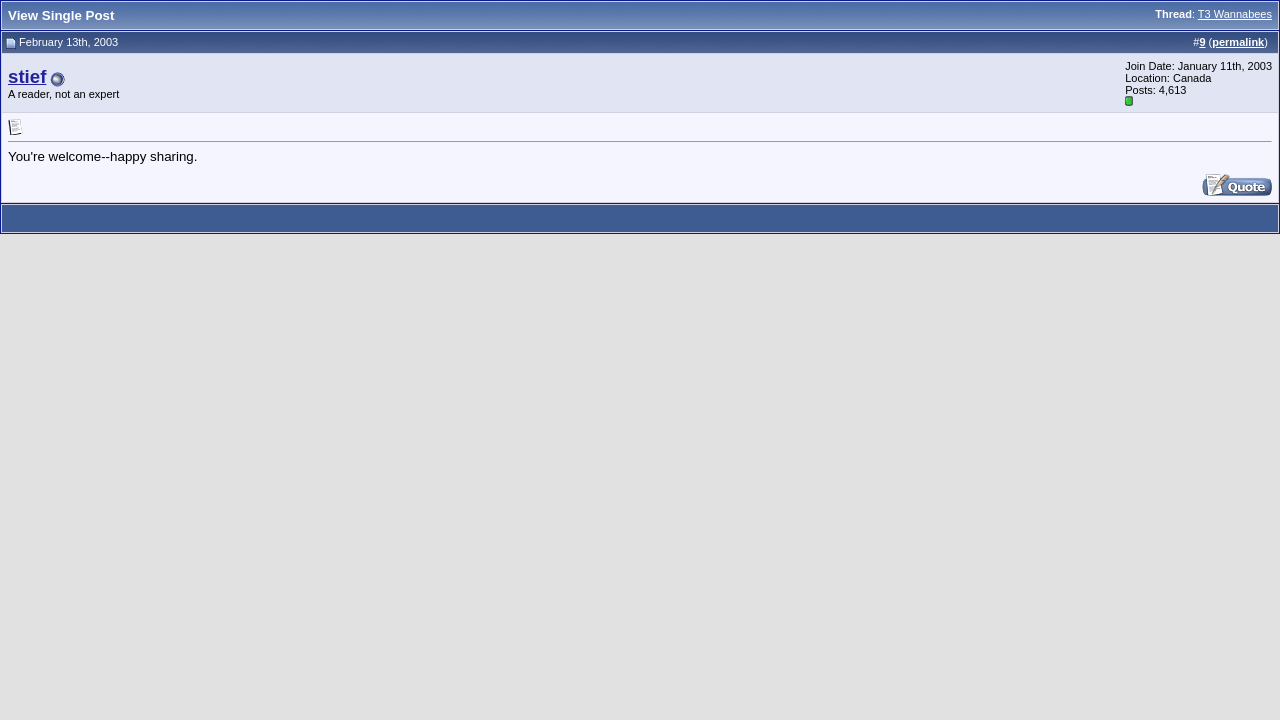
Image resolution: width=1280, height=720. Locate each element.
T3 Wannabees (1235, 14)
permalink (1238, 42)
